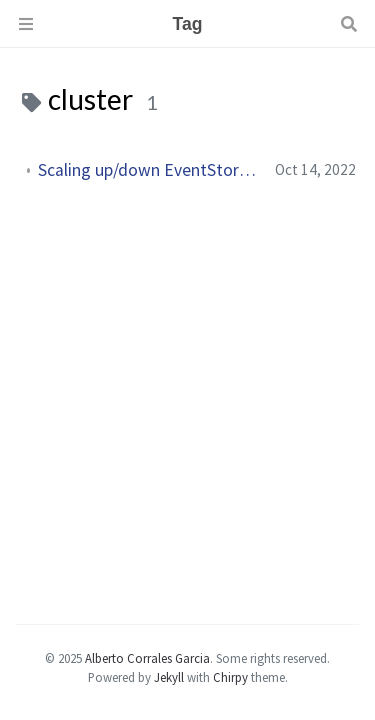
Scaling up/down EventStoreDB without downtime (148, 170)
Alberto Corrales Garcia (147, 658)
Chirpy (230, 677)
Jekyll (169, 677)
